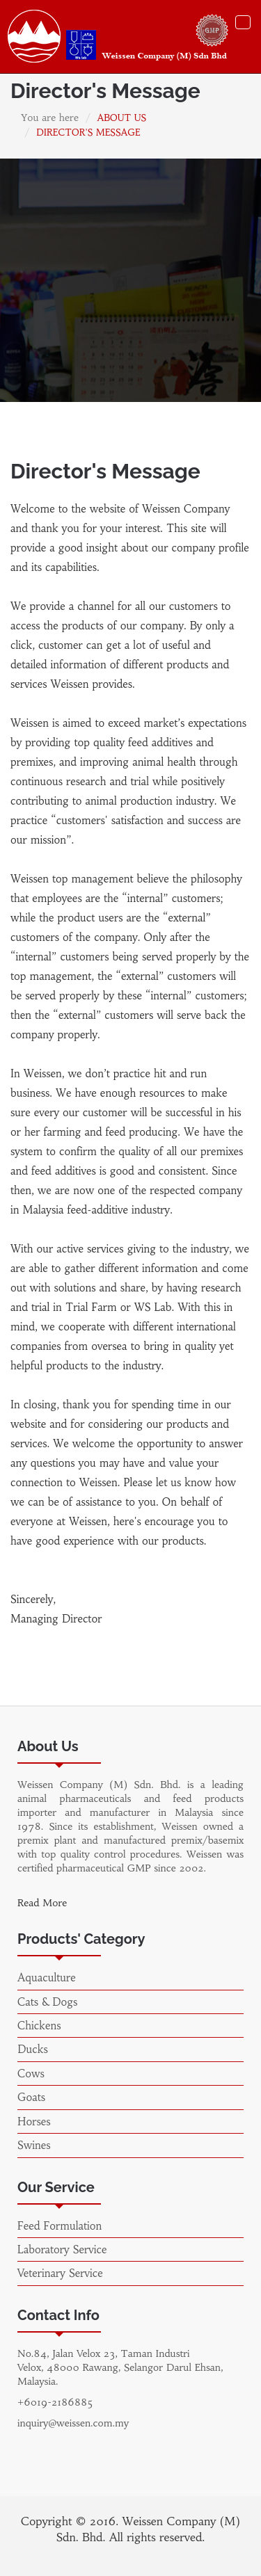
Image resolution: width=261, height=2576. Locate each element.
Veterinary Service (60, 2273)
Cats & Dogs (47, 2002)
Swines (34, 2145)
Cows (31, 2073)
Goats (31, 2097)
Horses (34, 2121)
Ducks (32, 2049)
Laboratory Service (61, 2249)
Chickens (39, 2025)
